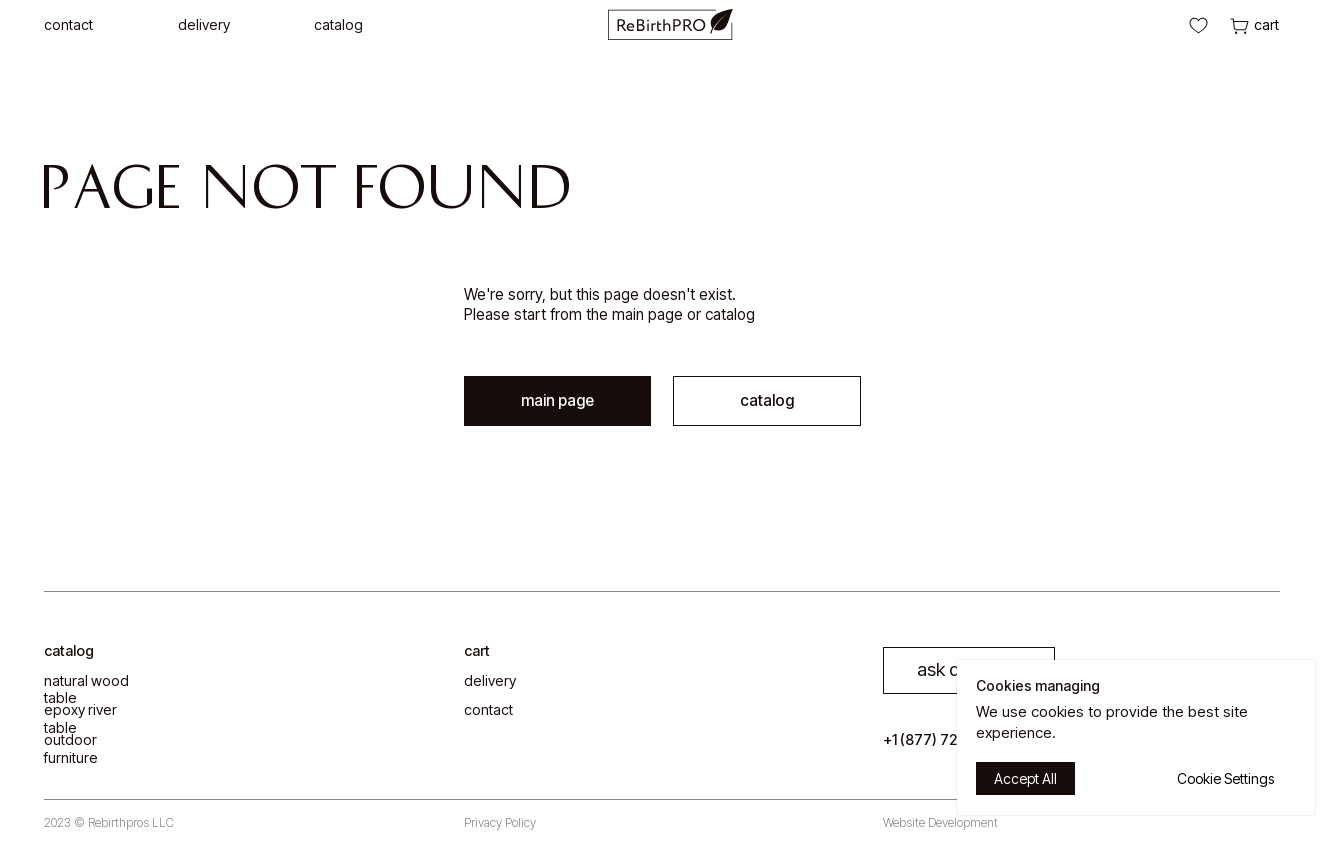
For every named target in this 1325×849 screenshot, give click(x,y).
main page (647, 314)
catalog (767, 400)
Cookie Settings (1225, 778)
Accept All (1025, 778)
